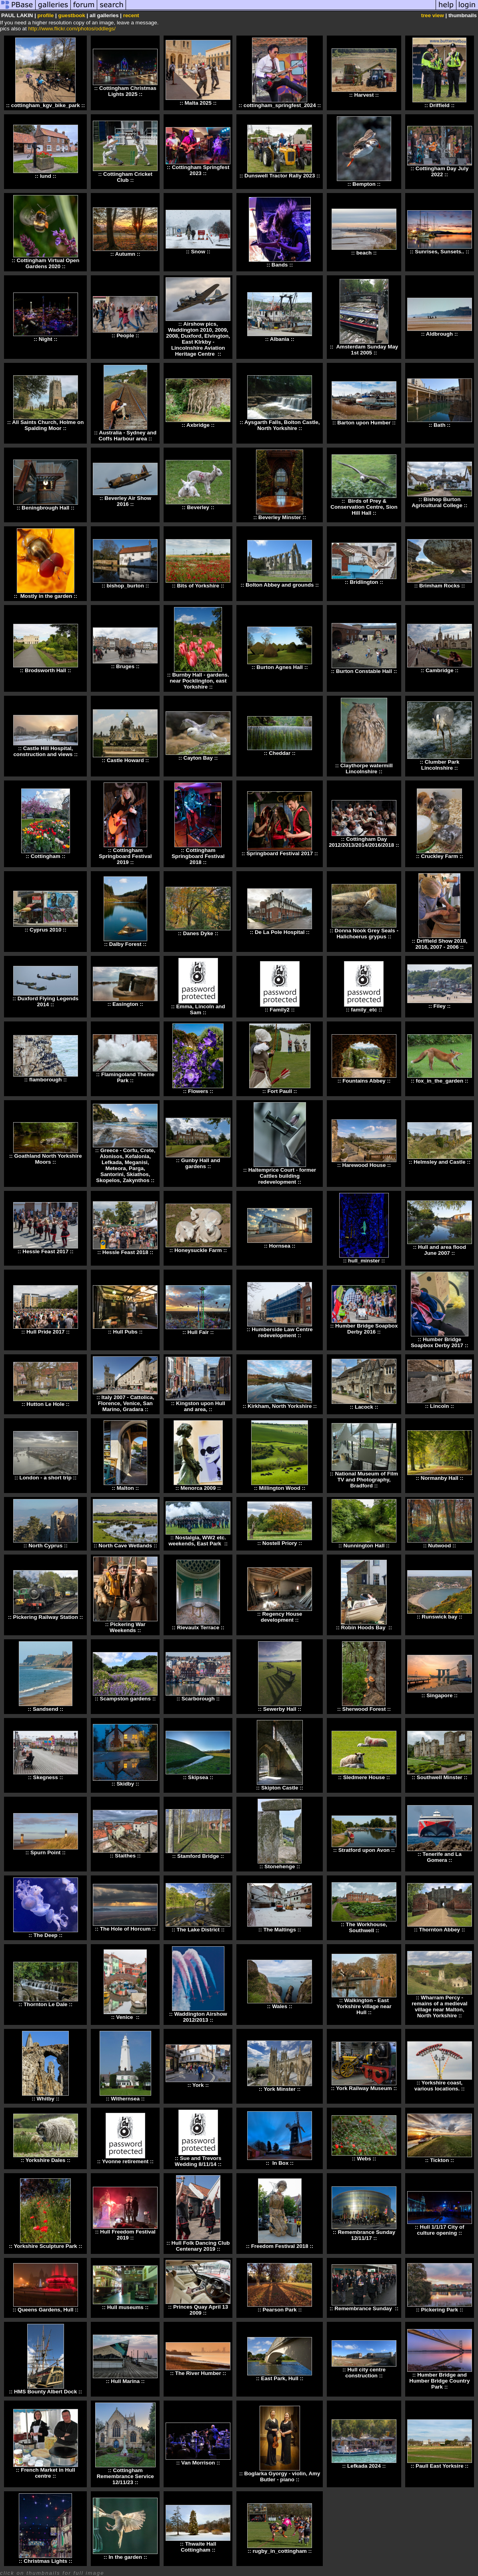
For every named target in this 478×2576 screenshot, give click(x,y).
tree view (432, 15)
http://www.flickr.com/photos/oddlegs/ (72, 29)
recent (131, 15)
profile (46, 15)
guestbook (71, 15)
